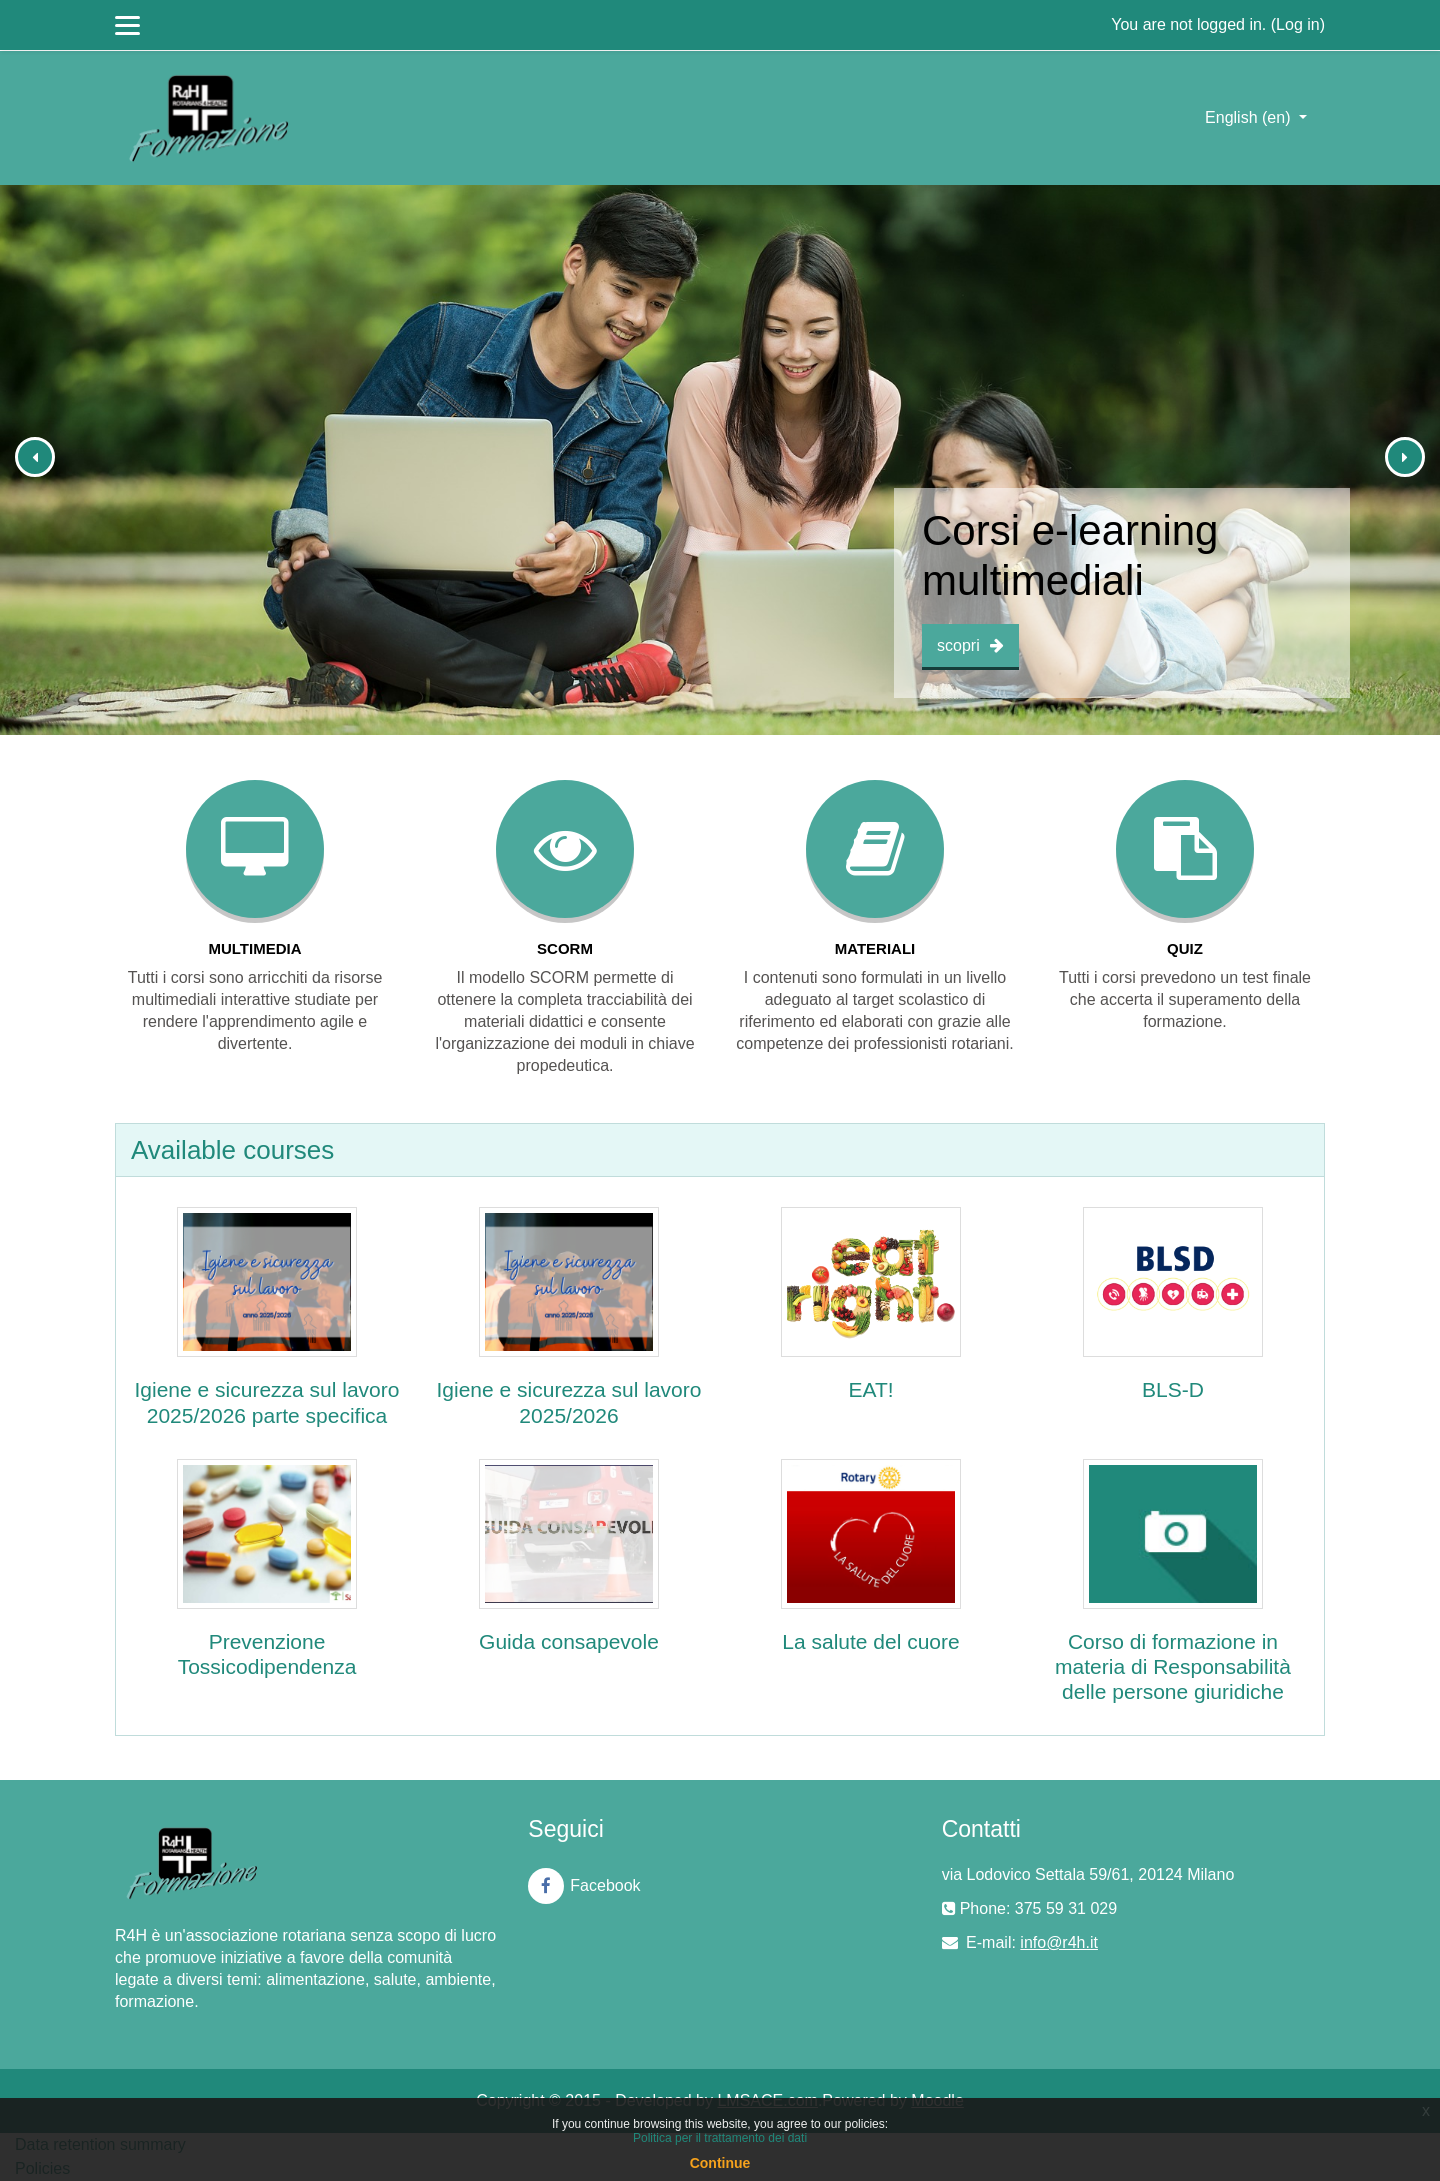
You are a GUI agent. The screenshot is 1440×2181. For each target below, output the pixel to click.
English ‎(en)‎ (1250, 117)
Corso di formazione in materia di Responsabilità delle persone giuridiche (1173, 1666)
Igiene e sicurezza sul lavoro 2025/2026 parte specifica (267, 1402)
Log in (1298, 24)
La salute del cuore (870, 1641)
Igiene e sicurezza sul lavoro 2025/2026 (569, 1402)
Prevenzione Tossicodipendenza (267, 1654)
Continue (720, 2163)
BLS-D (1173, 1389)
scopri (970, 645)
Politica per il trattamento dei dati (720, 2138)
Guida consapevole (569, 1641)
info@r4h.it (1059, 1942)
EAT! (870, 1389)
